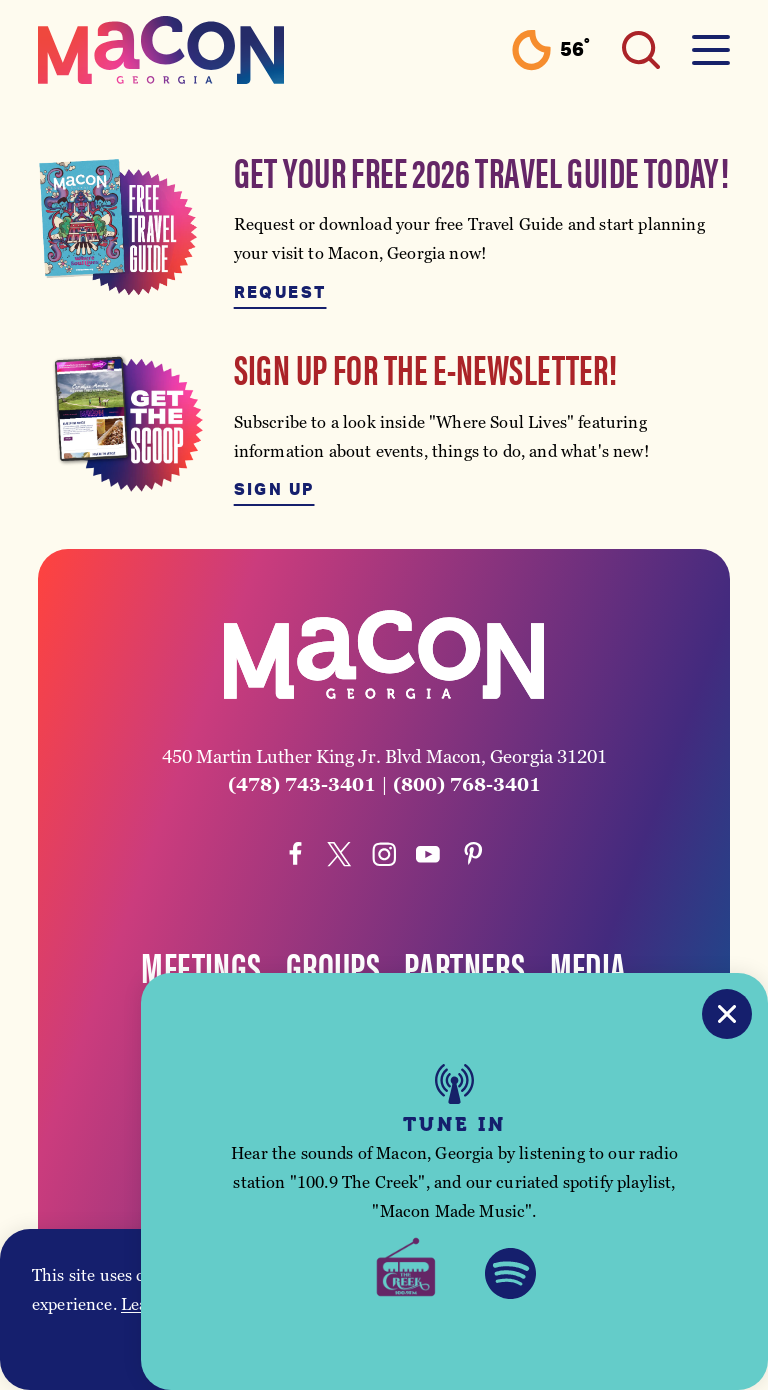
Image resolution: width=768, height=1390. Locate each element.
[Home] (161, 50)
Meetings (201, 966)
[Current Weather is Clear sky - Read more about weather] (550, 50)
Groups (333, 966)
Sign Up (274, 490)
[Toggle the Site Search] (641, 50)
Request (280, 293)
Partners (464, 966)
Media (588, 966)
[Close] (727, 1014)
